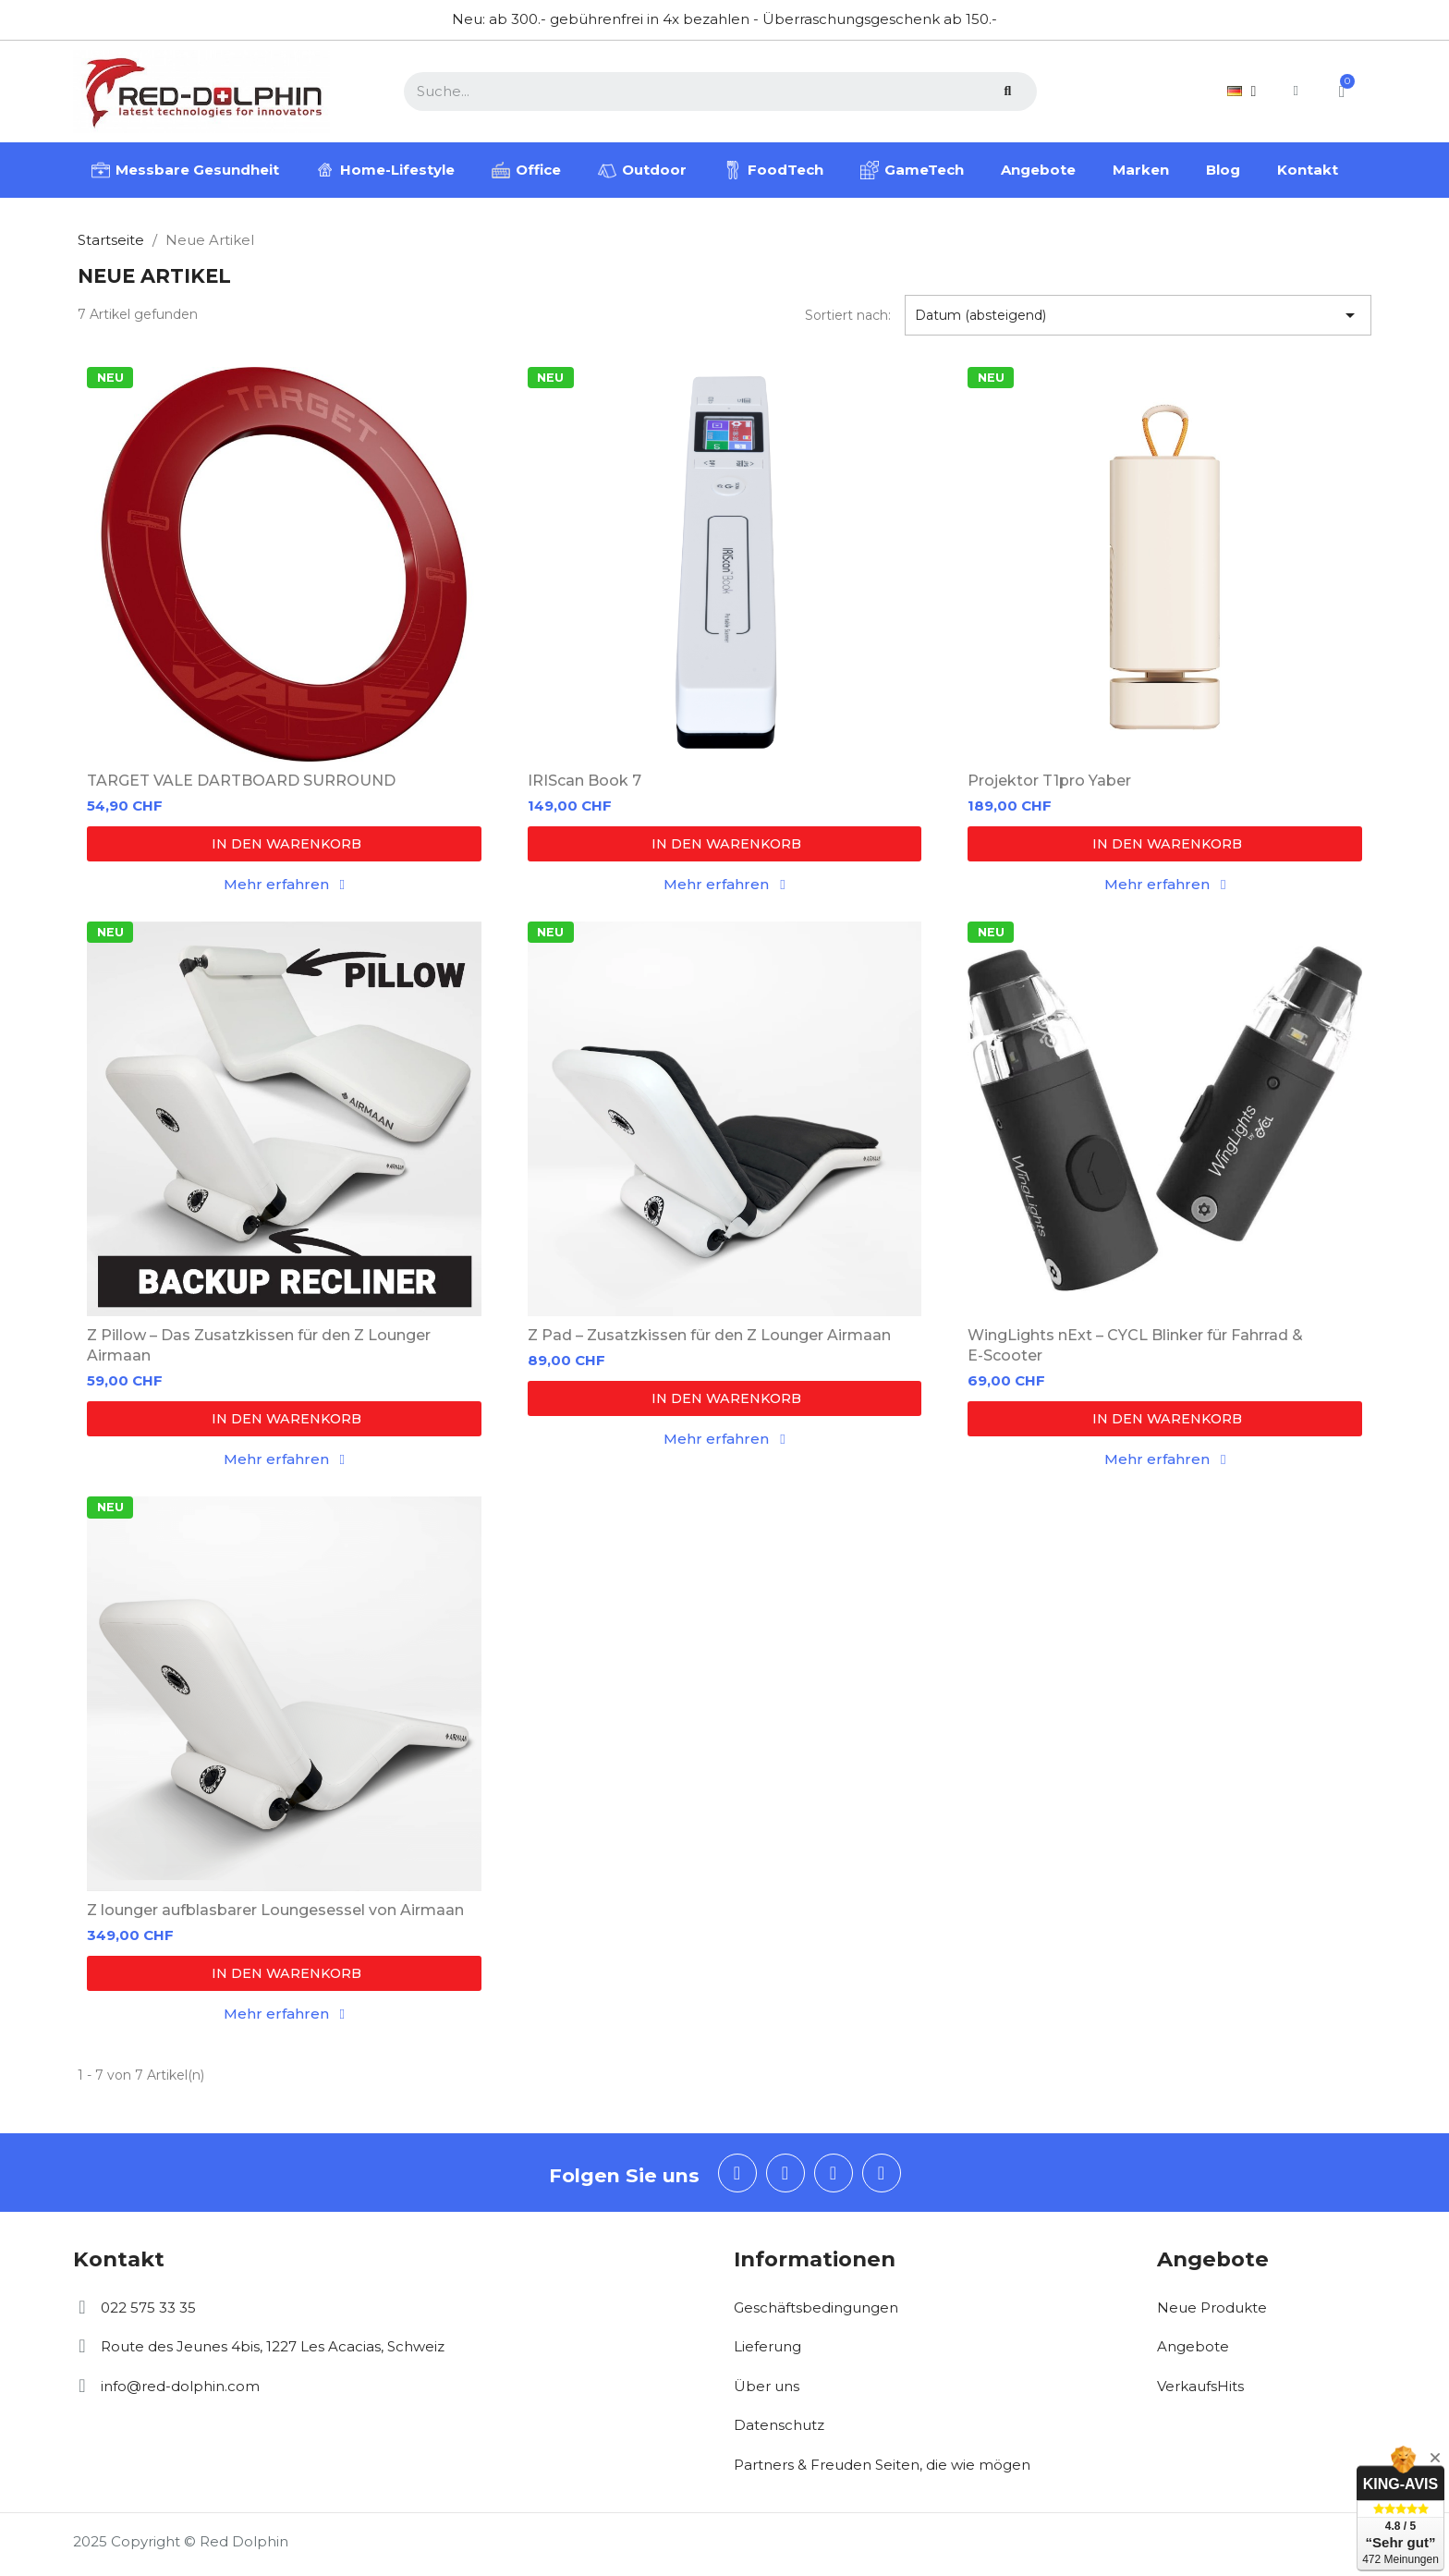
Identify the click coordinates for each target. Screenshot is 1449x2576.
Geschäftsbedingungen (816, 2307)
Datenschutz (779, 2425)
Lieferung (767, 2346)
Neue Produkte (1212, 2307)
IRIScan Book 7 (584, 780)
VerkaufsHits (1200, 2386)
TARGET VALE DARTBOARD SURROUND (241, 780)
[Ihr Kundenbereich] (1295, 91)
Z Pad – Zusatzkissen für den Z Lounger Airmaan (709, 1335)
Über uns (766, 2386)
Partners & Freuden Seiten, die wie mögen (882, 2464)
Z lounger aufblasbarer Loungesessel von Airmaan (275, 1910)
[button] (284, 843)
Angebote (1193, 2346)
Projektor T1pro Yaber (1049, 780)
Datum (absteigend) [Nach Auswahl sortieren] (1138, 315)
